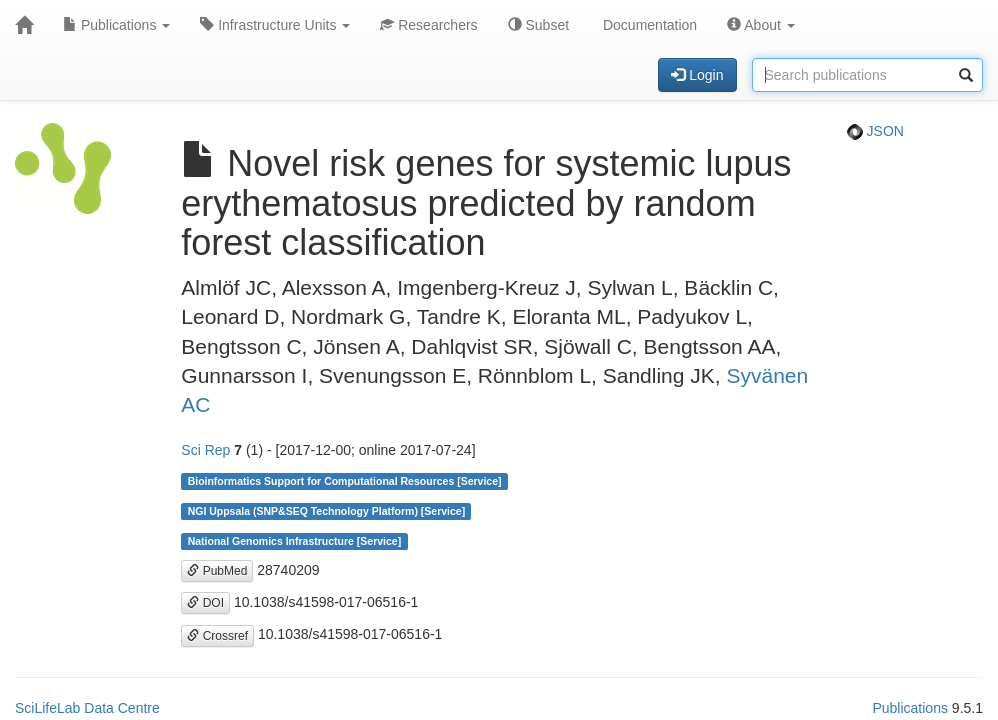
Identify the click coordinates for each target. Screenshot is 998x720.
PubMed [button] (217, 571)
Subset (538, 25)
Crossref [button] (217, 636)
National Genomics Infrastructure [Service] (295, 541)
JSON (875, 131)
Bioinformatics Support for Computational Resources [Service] (345, 481)
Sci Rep (205, 450)
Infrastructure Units (275, 25)
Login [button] (697, 75)
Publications (116, 25)
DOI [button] (205, 603)
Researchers (428, 25)
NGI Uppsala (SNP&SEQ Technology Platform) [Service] (327, 511)
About (761, 25)
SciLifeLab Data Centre (87, 708)
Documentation (648, 25)
